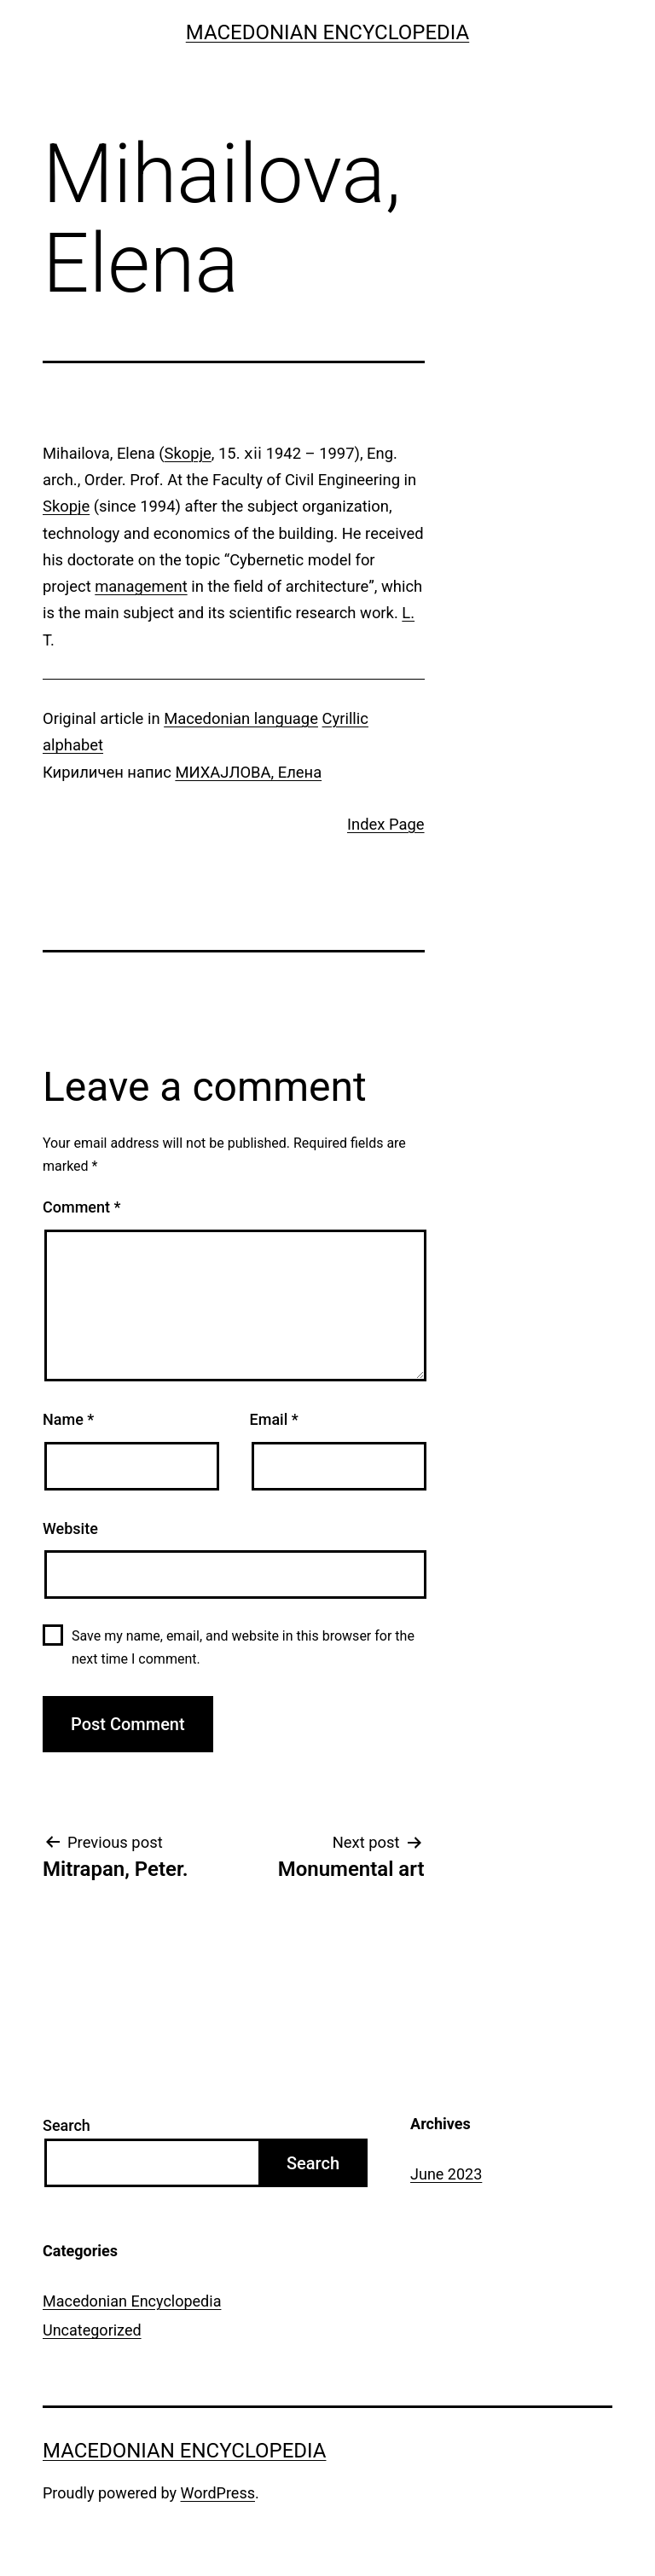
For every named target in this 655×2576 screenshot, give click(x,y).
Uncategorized (92, 2330)
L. (408, 613)
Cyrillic (345, 718)
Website (70, 1528)
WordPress (218, 2493)
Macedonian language (241, 718)
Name (68, 1419)
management (141, 586)
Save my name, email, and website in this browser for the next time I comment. (243, 1647)
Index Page (386, 824)
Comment (81, 1207)
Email (274, 1419)
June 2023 (446, 2174)
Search (66, 2125)
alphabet (73, 745)
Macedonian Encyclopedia (327, 32)
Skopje (188, 453)
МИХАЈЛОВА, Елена (248, 772)
